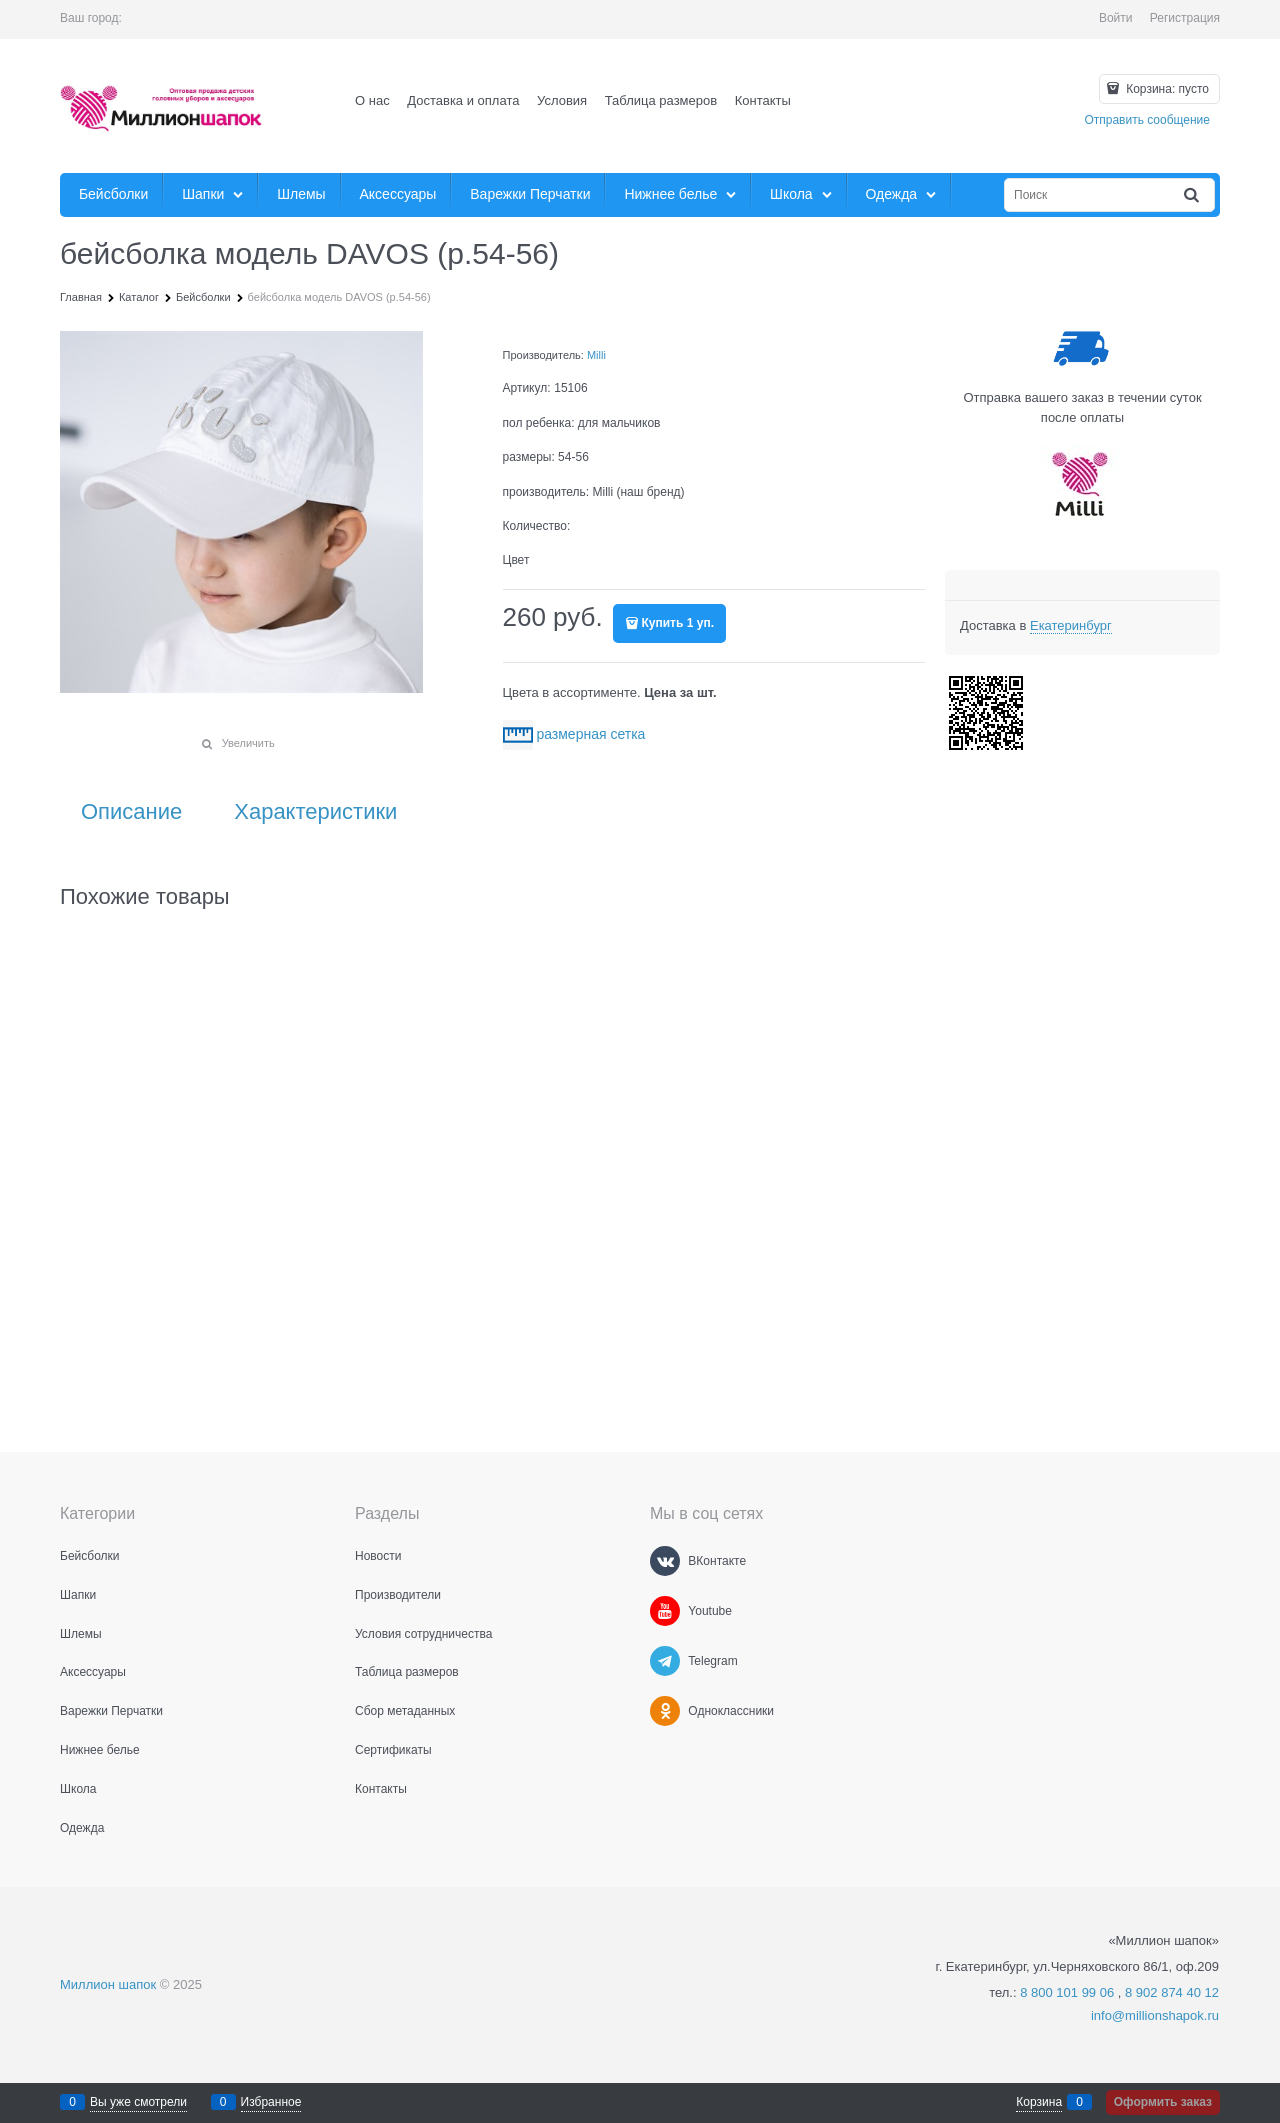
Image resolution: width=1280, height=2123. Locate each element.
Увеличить (248, 743)
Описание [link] (131, 812)
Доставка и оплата (463, 100)
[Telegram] (665, 1661)
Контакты (763, 100)
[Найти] (1193, 195)
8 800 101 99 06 (1067, 1992)
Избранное (271, 2102)
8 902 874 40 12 (1172, 1992)
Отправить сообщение (1147, 120)
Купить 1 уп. (678, 623)
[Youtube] (665, 1611)
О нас (372, 100)
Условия (562, 100)
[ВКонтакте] (665, 1561)
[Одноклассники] (665, 1711)
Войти (1116, 18)
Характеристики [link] (315, 812)
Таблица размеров (661, 100)
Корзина (1039, 2102)
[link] (1071, 626)
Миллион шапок (108, 1984)
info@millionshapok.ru (1155, 2015)
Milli (596, 355)
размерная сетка (590, 734)
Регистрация (1185, 18)
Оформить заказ (1163, 2102)
